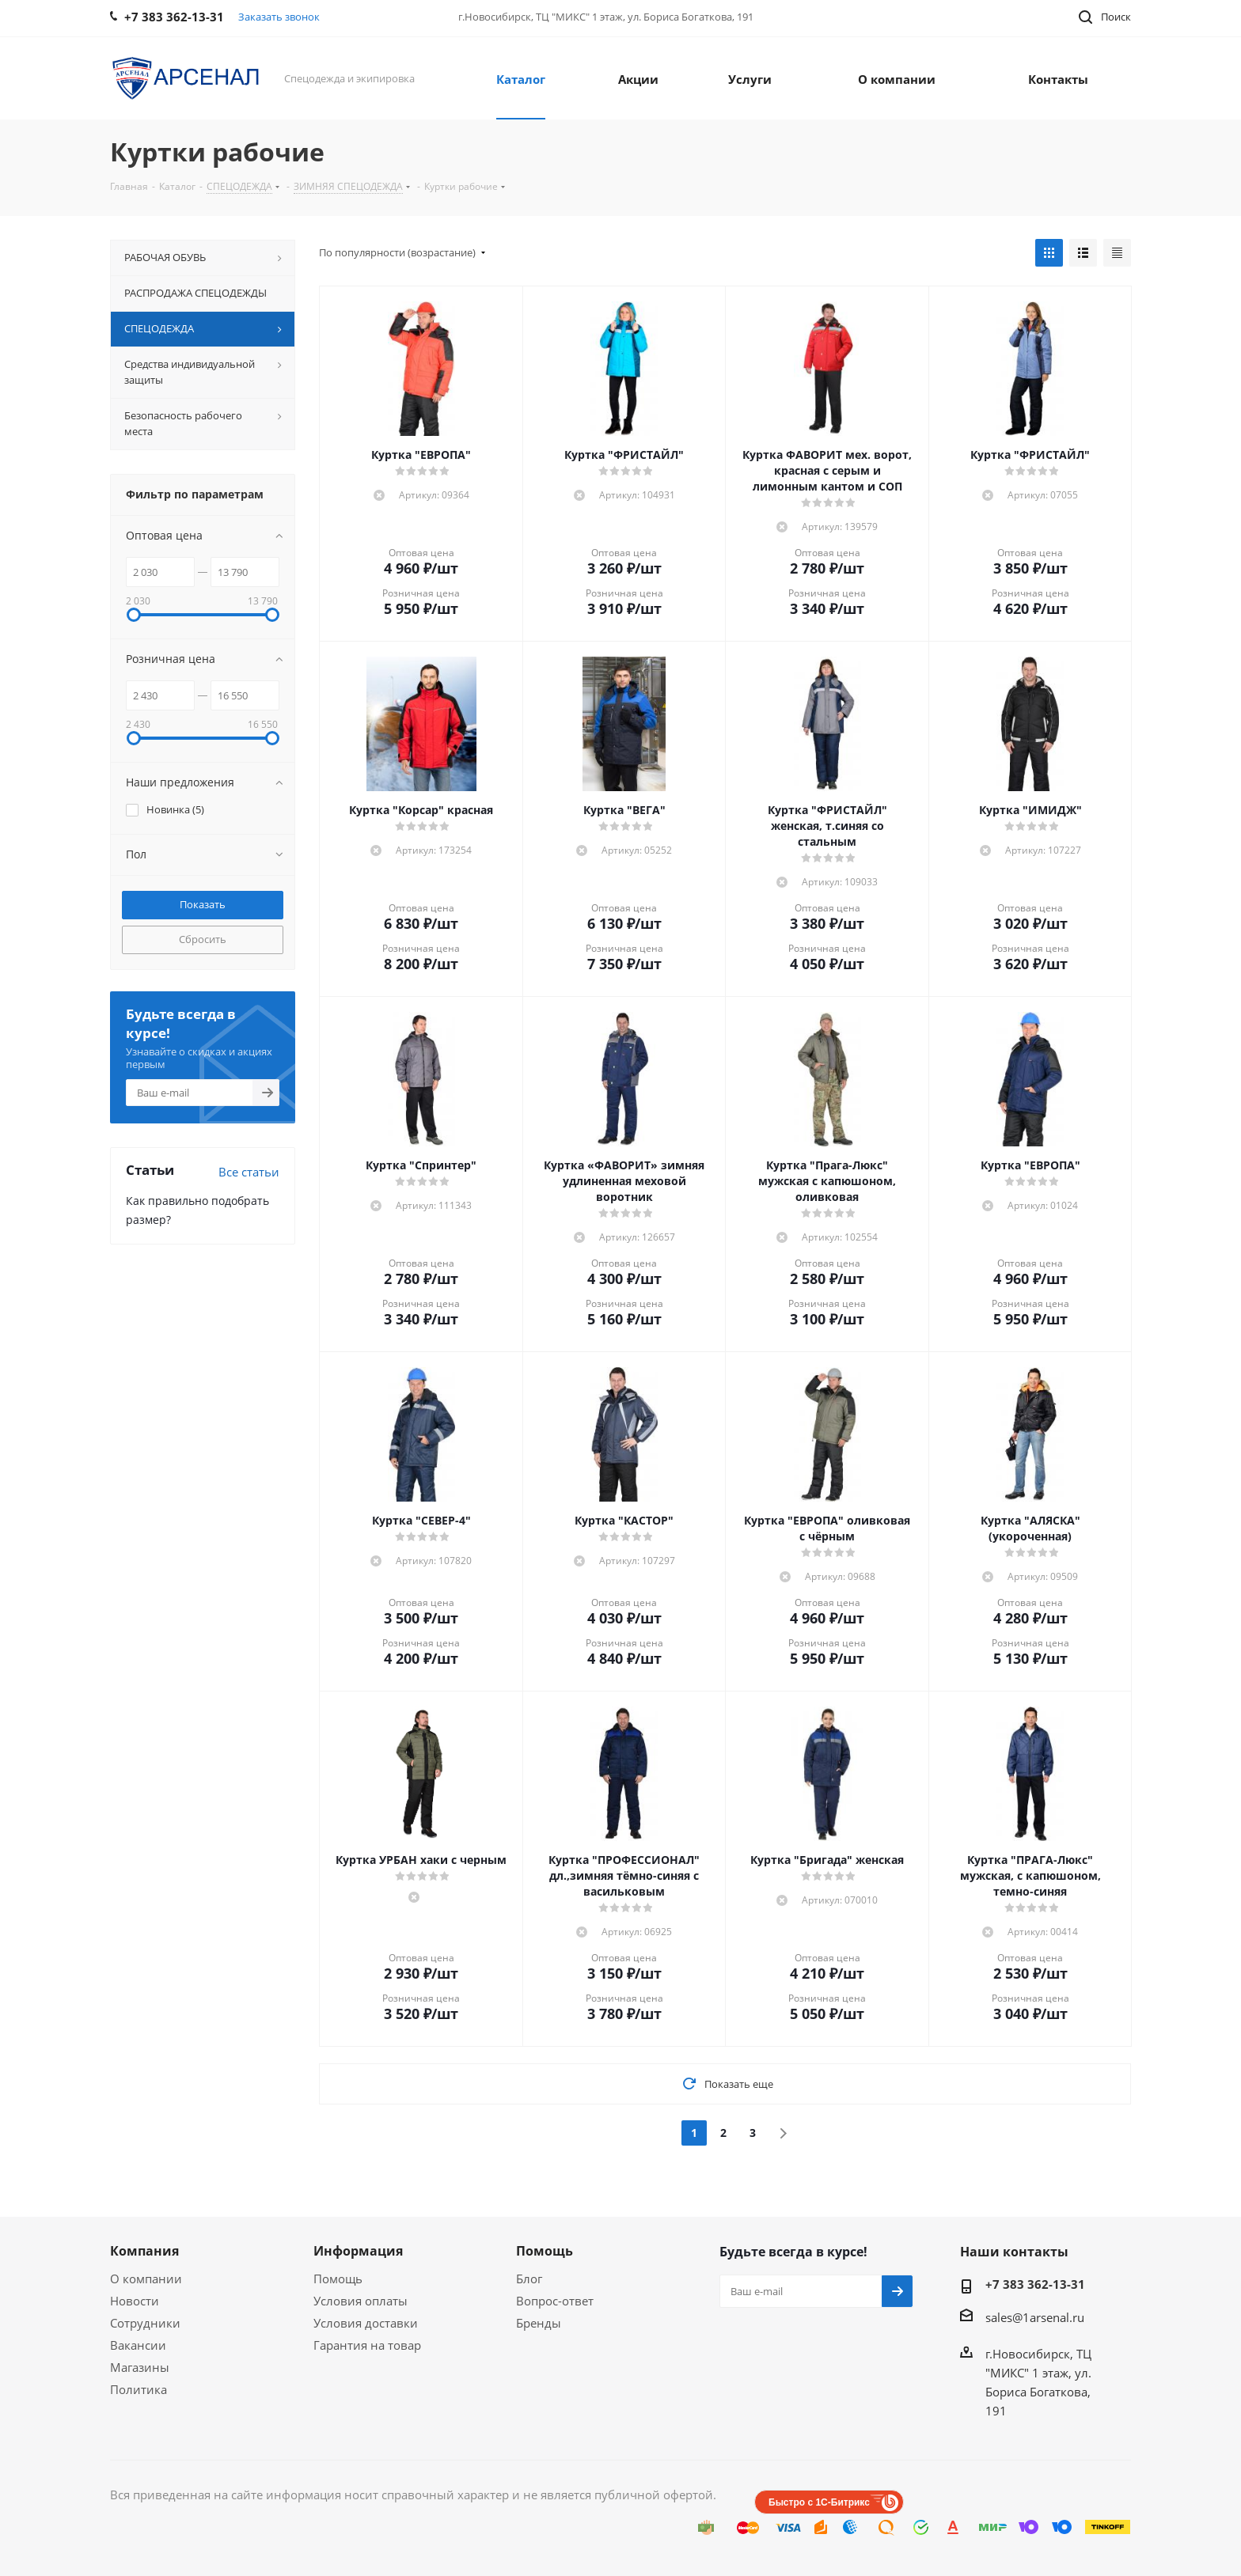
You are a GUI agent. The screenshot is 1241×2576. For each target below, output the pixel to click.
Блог (529, 2278)
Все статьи (248, 1172)
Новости (134, 2301)
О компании (146, 2278)
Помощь (337, 2278)
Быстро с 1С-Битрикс (819, 2502)
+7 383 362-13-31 (1035, 2284)
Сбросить (202, 939)
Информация (358, 2251)
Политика (138, 2389)
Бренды (538, 2323)
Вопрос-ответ (555, 2301)
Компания (144, 2251)
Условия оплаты (360, 2301)
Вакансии (138, 2345)
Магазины (139, 2367)
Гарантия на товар (367, 2345)
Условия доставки (365, 2323)
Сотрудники (145, 2323)
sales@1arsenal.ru (1034, 2317)
